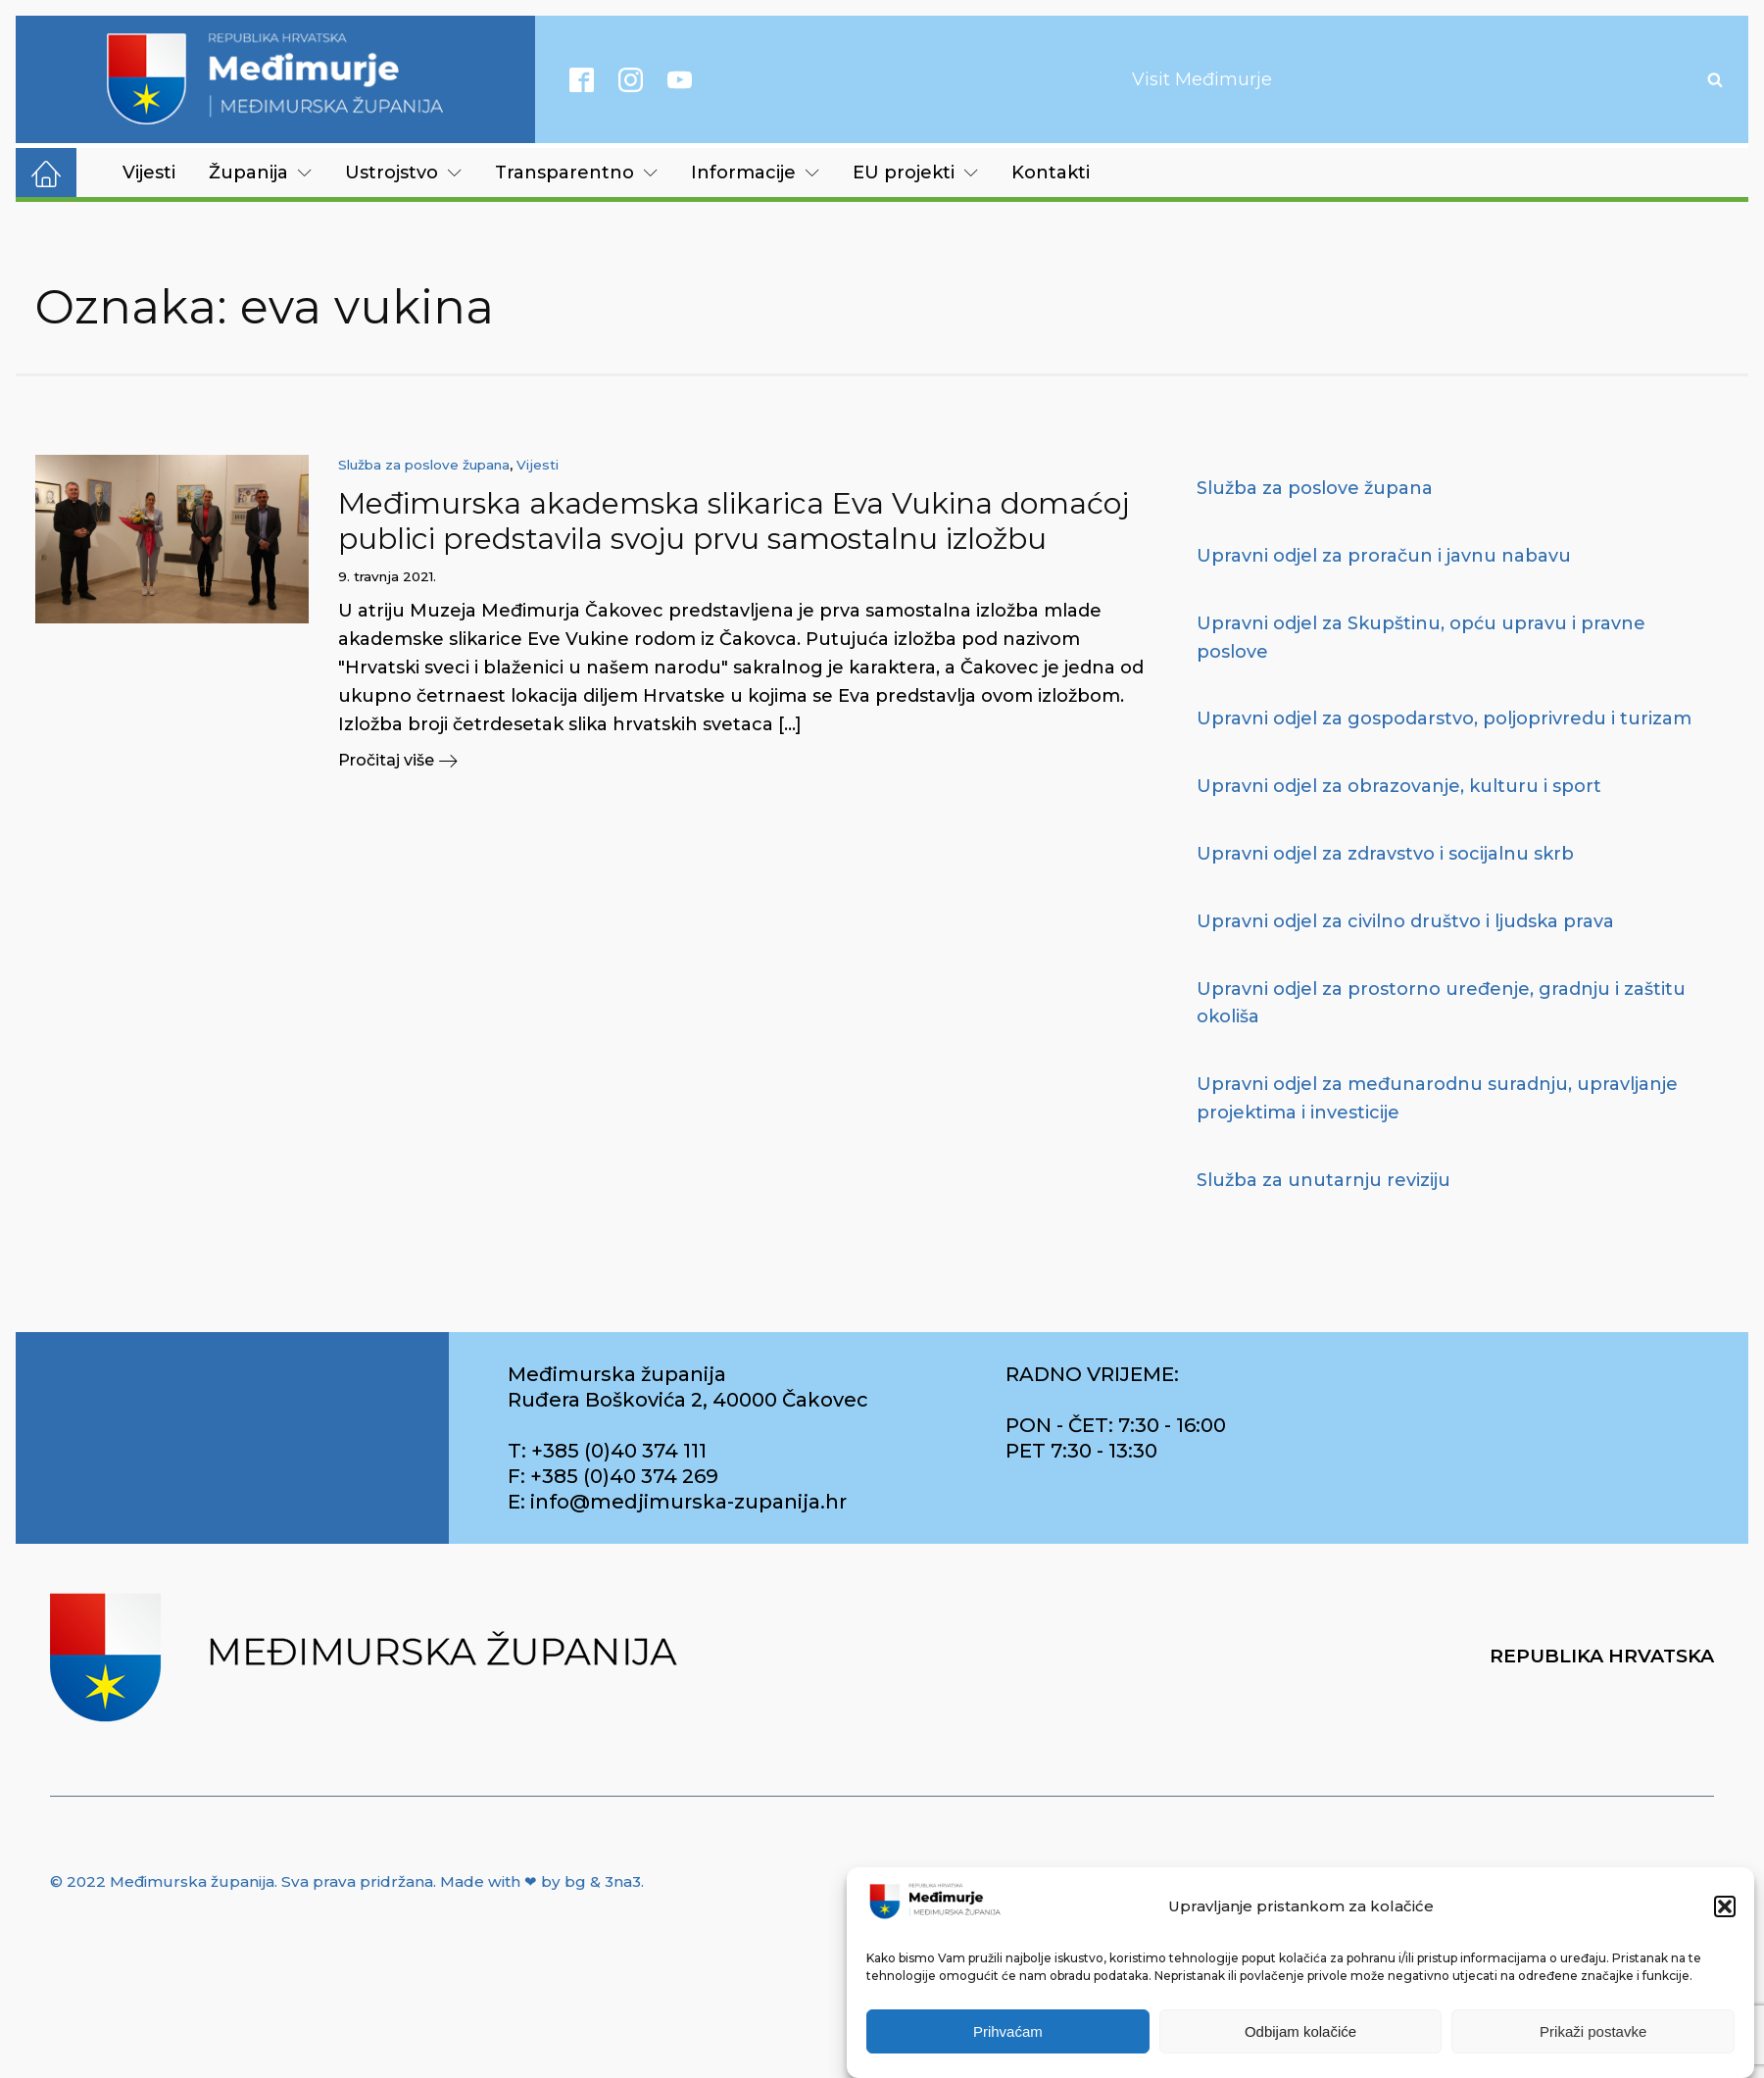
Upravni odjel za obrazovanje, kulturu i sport (1399, 786)
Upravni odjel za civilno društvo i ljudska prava (1405, 921)
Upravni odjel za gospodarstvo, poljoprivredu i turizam (1444, 718)
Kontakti (1050, 172)
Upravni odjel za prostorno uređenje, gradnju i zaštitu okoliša (1441, 1003)
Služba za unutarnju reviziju (1323, 1180)
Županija (260, 172)
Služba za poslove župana (424, 464)
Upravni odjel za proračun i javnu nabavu (1384, 556)
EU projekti (915, 172)
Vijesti (148, 172)
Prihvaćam (1008, 2032)
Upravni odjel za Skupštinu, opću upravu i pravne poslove (1421, 638)
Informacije (755, 172)
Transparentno (576, 172)
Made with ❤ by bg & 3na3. (542, 1881)
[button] (1725, 1907)
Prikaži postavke (1593, 2032)
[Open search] (1715, 79)
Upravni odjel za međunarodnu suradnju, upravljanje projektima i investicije (1437, 1098)
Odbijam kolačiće (1300, 2032)
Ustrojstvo (403, 172)
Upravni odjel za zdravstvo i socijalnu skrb (1385, 854)
